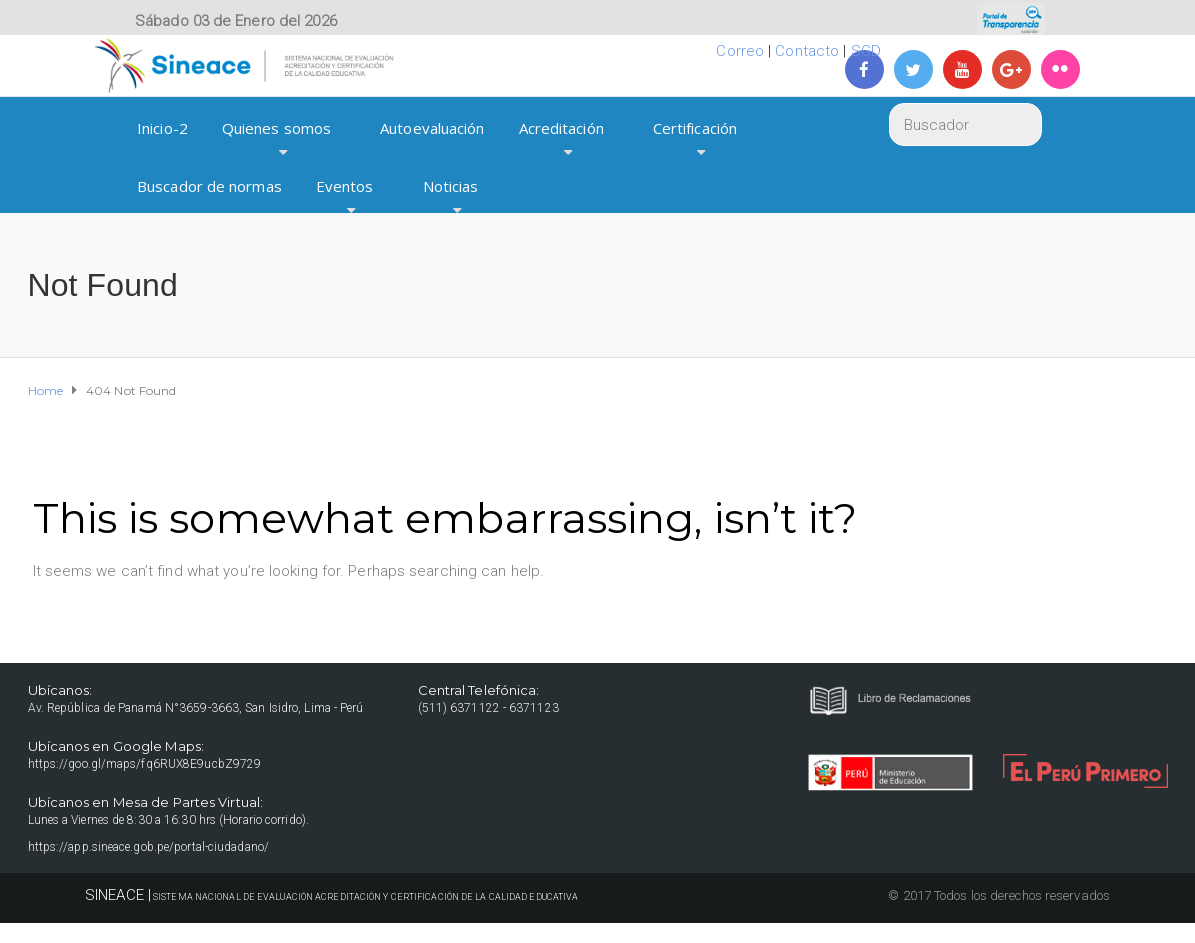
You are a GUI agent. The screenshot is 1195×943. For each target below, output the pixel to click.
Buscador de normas (209, 186)
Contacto (807, 51)
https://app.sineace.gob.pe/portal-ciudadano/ (148, 847)
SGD (866, 51)
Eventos (345, 186)
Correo (740, 51)
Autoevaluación (432, 128)
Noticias (451, 186)
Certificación (695, 128)
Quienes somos (276, 128)
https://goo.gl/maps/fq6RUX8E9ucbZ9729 (145, 764)
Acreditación (561, 128)
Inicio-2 (162, 128)
